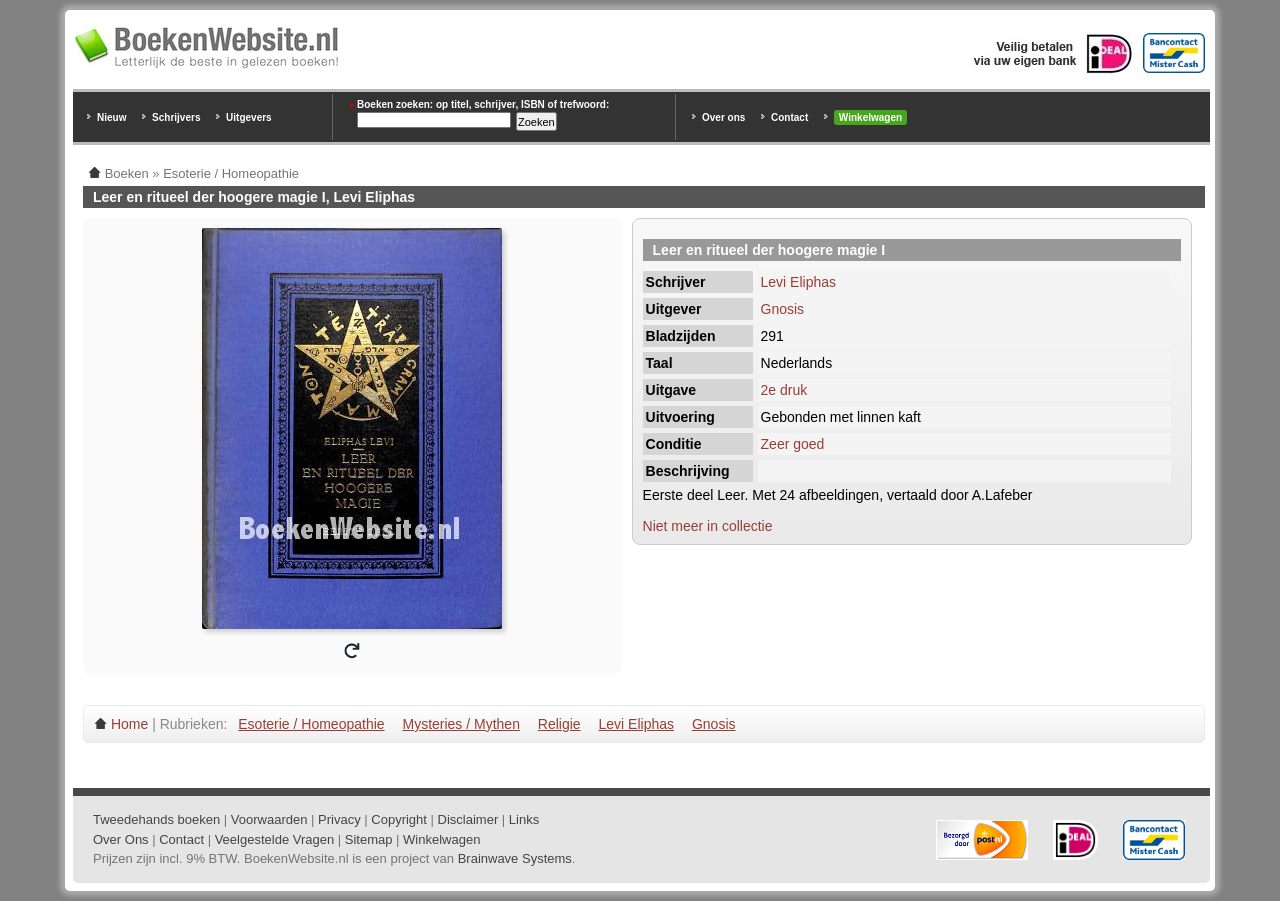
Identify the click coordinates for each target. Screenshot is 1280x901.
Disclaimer (468, 819)
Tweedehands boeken (156, 819)
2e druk (784, 390)
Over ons (723, 117)
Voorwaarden (269, 819)
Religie (559, 724)
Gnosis (783, 309)
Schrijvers (176, 117)
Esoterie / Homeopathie (311, 724)
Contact (789, 117)
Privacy (339, 819)
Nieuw (111, 117)
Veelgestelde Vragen (275, 839)
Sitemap (369, 839)
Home (129, 724)
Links (524, 819)
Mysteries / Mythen (460, 724)
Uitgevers (249, 117)
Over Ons (121, 839)
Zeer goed (793, 444)
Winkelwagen (870, 117)
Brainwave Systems (515, 858)
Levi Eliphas (799, 282)
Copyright (399, 819)
